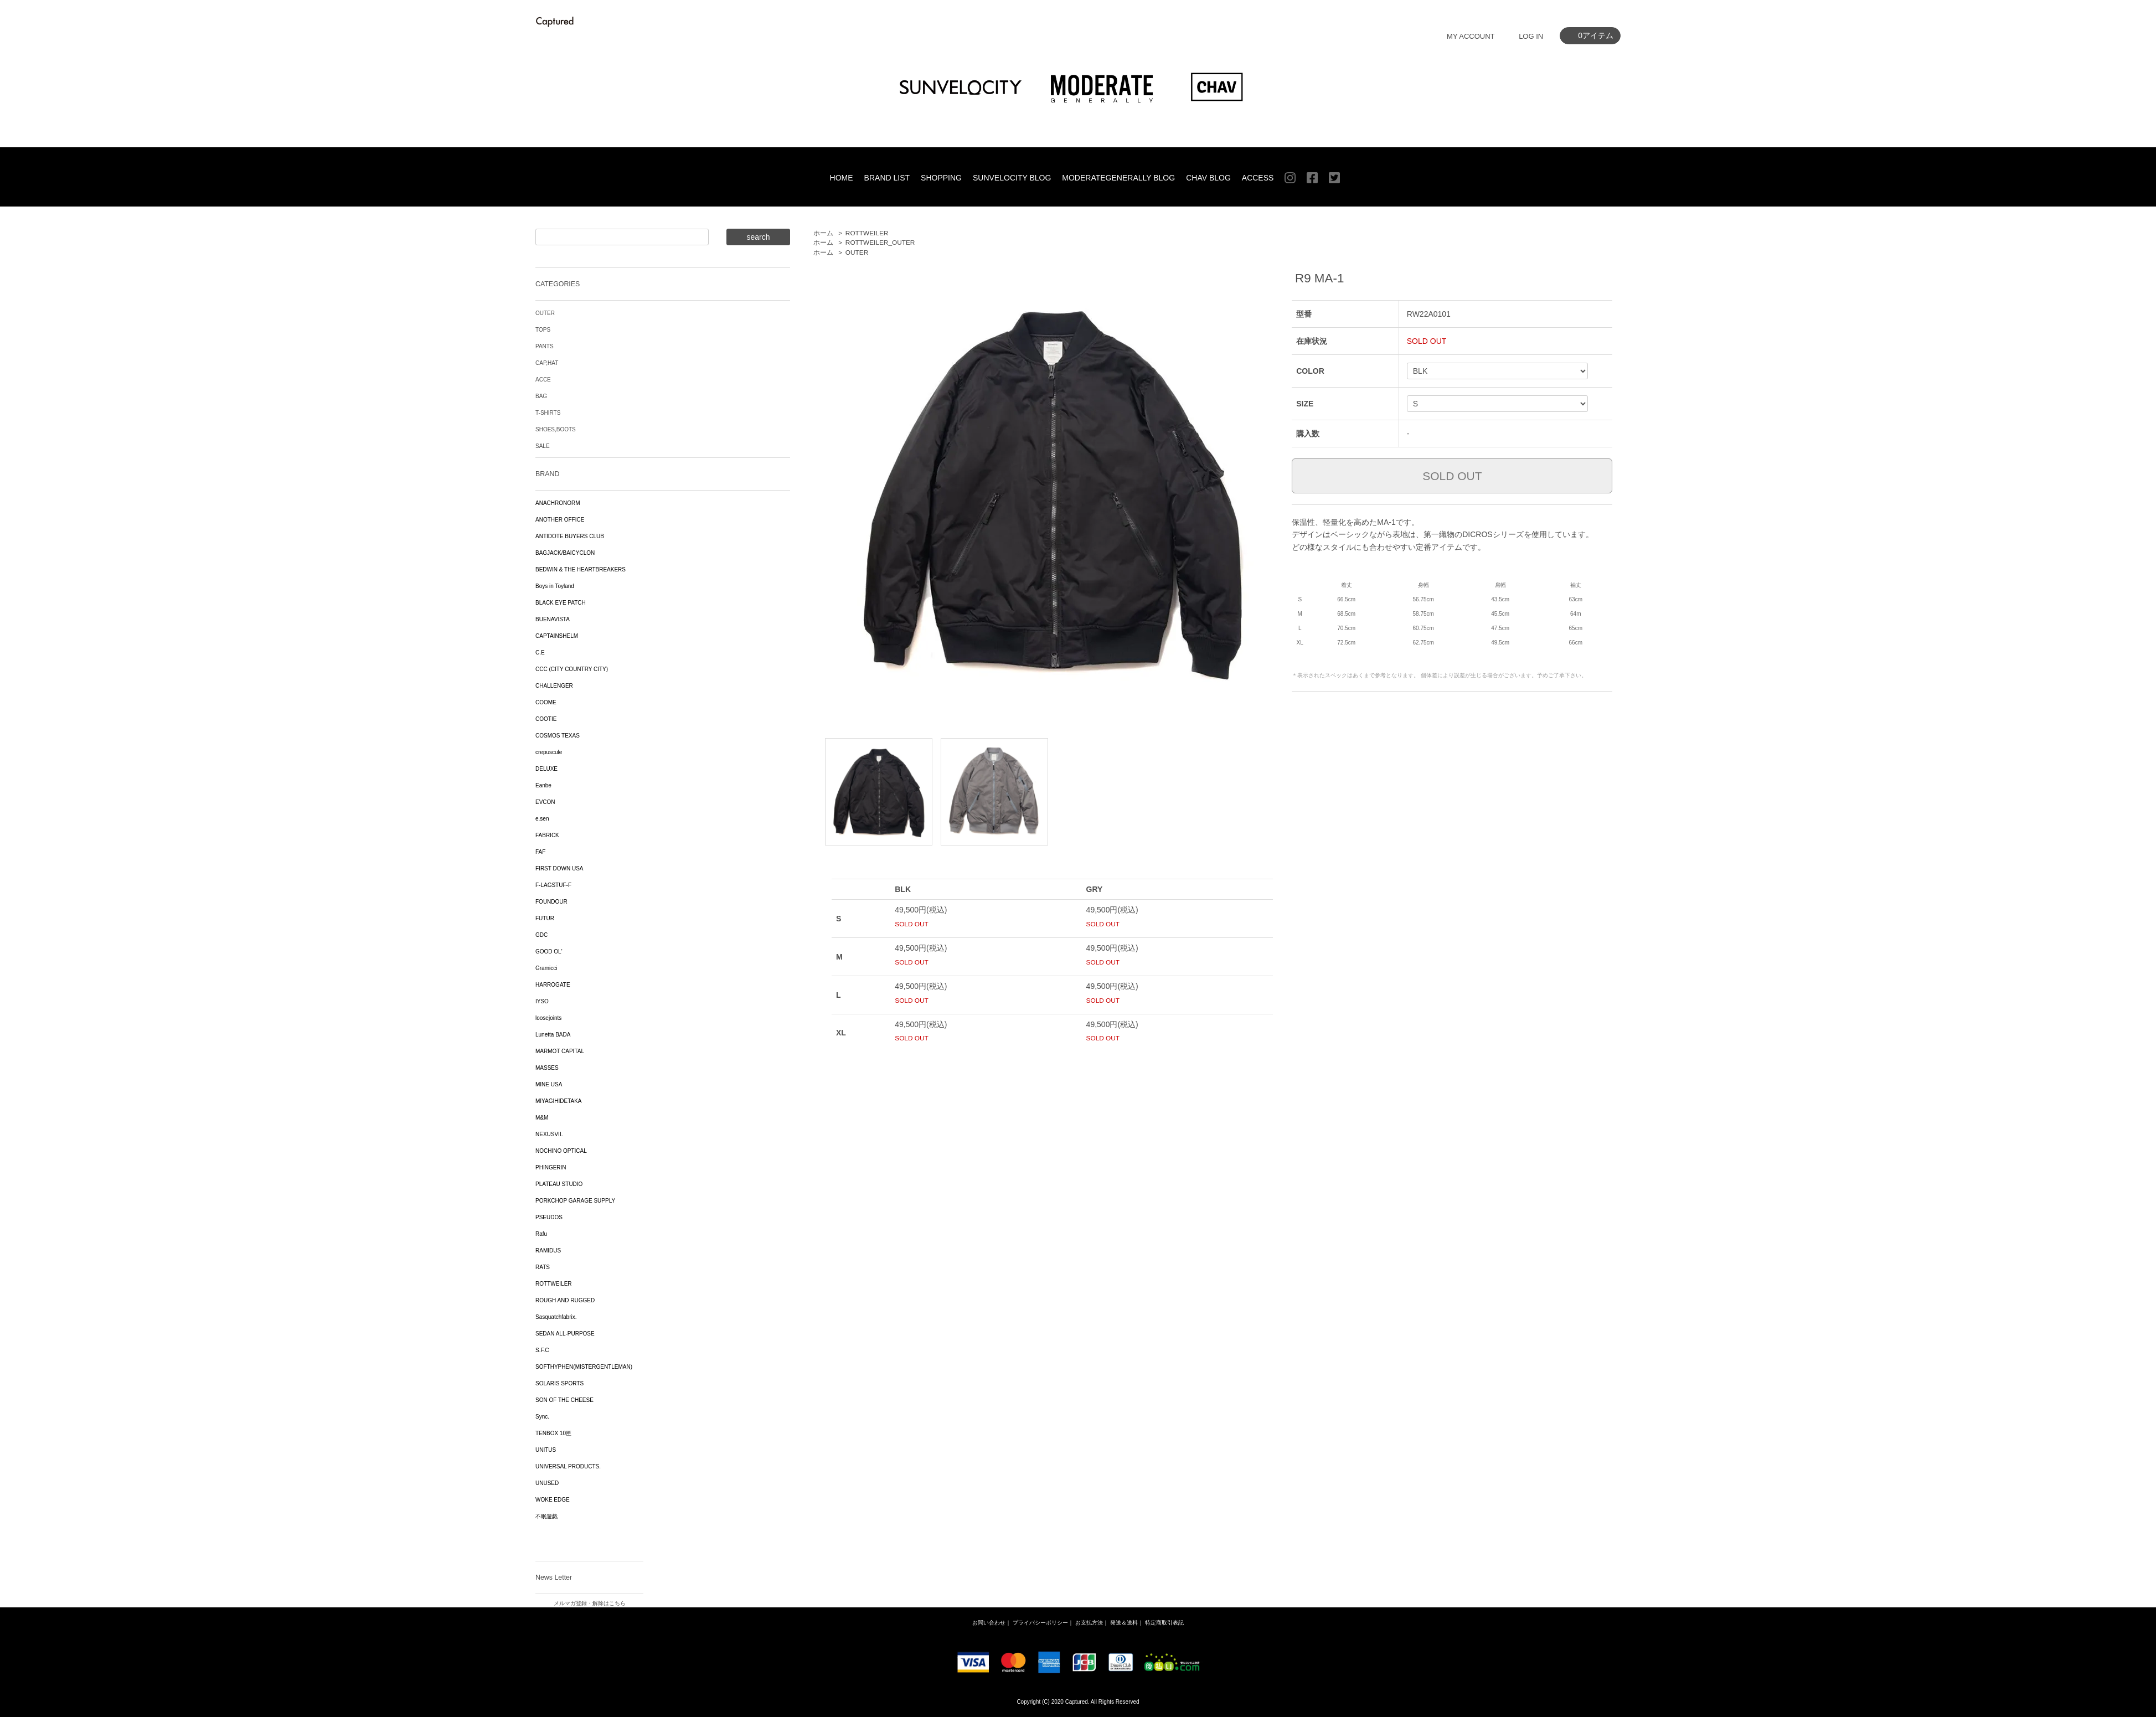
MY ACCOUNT (1470, 36)
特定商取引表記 (1164, 1623)
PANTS (544, 346)
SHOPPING (941, 177)
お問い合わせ (988, 1623)
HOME (841, 177)
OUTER (856, 252)
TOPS (542, 330)
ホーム (823, 233)
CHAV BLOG (1208, 177)
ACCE (543, 380)
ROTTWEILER (867, 233)
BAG (541, 396)
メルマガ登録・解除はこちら (590, 1603)
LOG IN (1531, 36)
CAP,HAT (546, 363)
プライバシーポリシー (1040, 1623)
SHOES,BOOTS (555, 429)
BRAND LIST (887, 177)
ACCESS (1258, 177)
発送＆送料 (1124, 1623)
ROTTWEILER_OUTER (880, 242)
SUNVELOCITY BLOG (1012, 177)
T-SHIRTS (547, 413)
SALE (542, 446)
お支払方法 (1089, 1623)
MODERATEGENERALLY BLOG (1118, 177)
